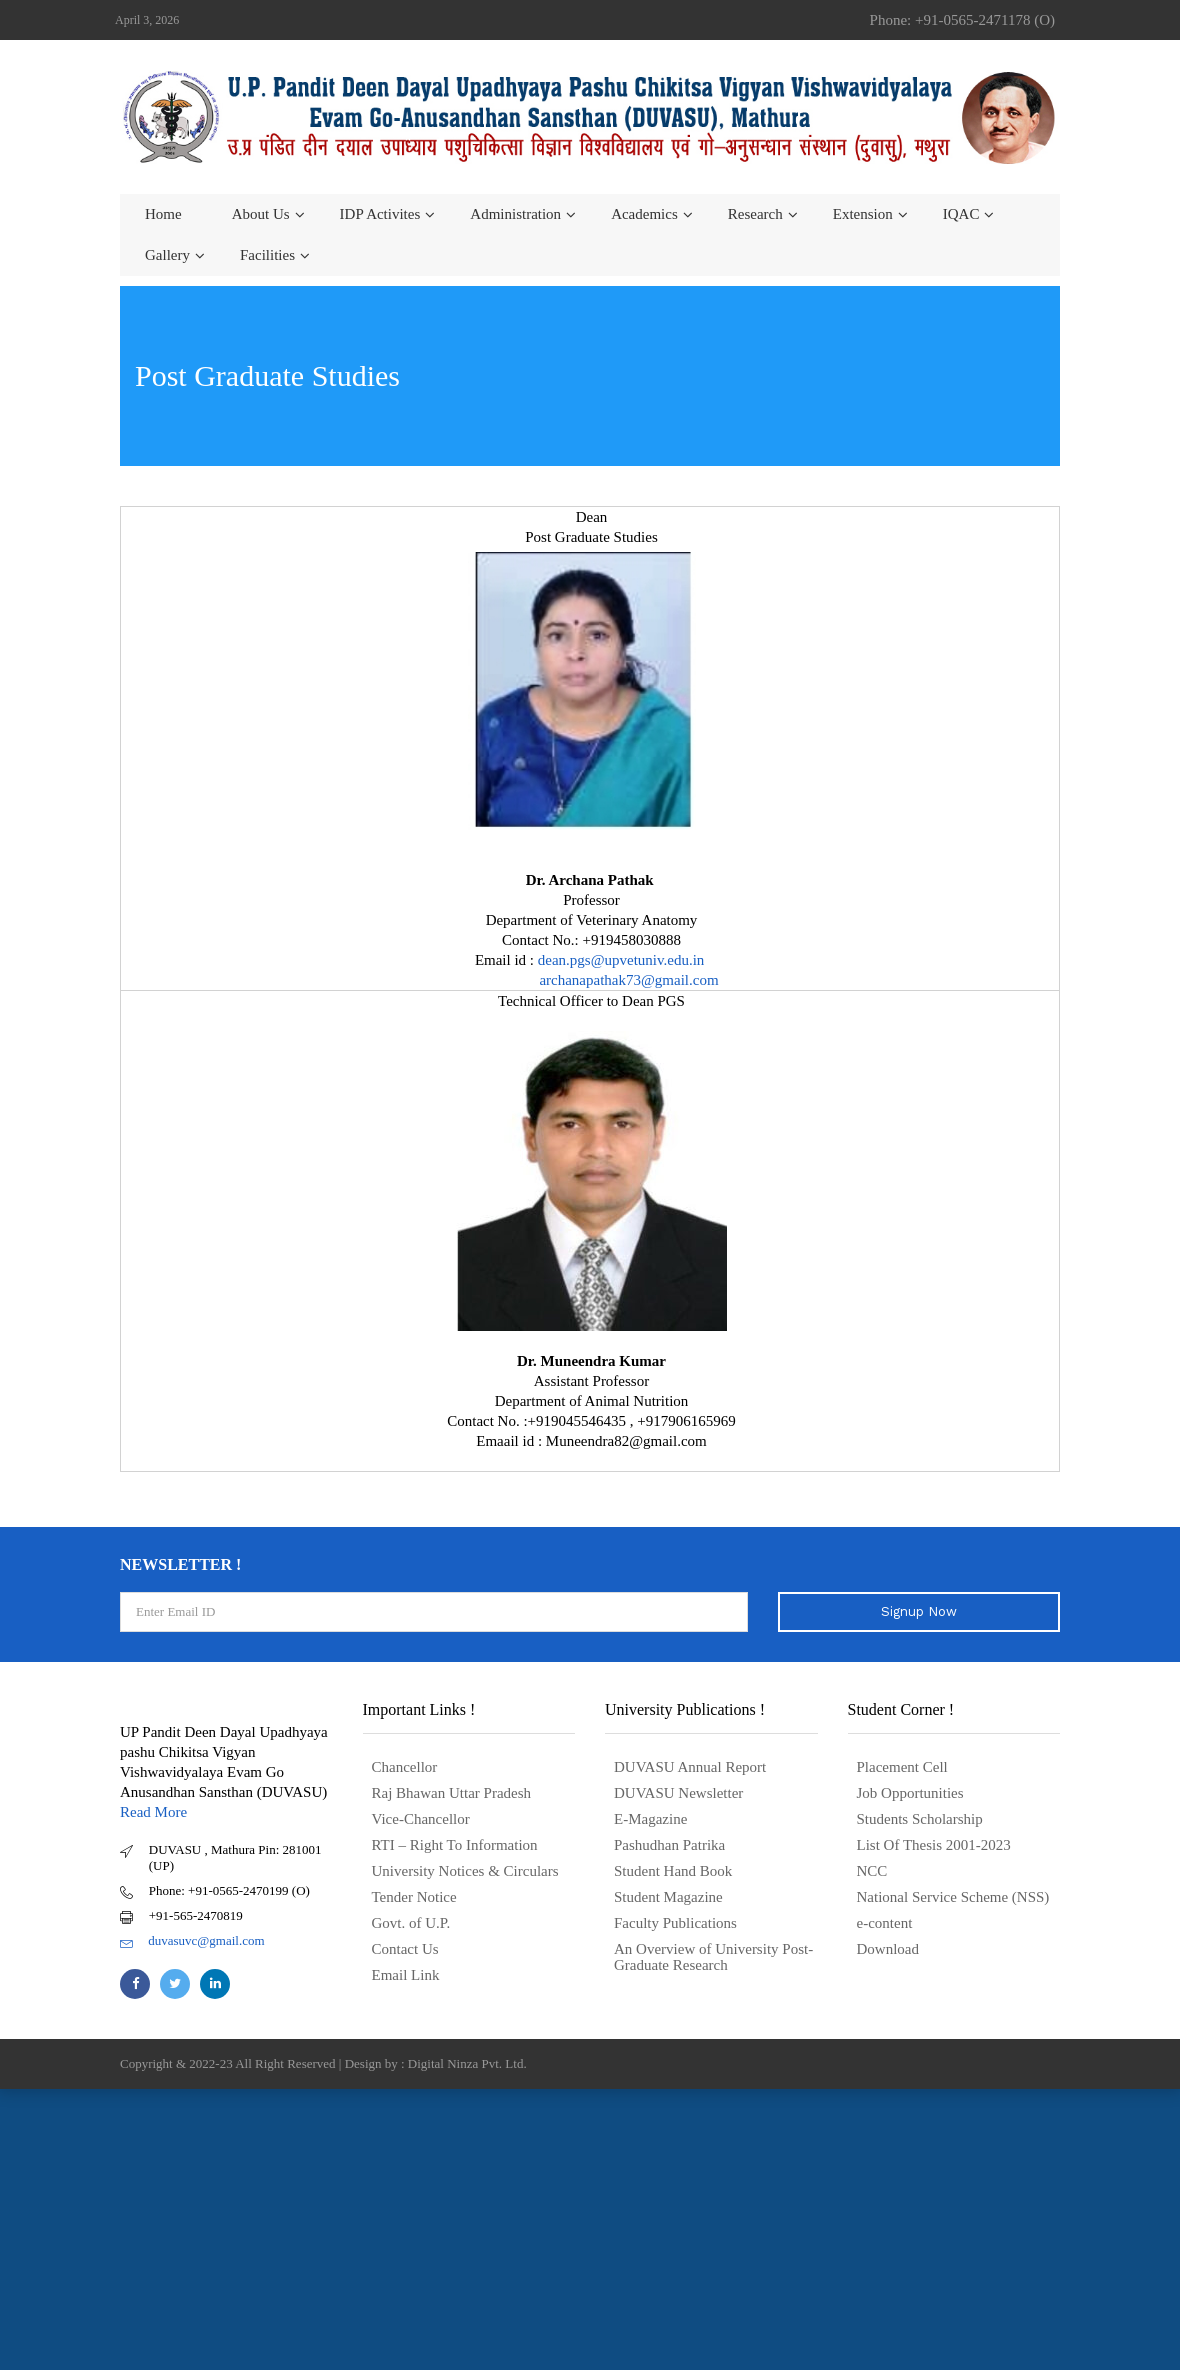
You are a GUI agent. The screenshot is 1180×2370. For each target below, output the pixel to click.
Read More (153, 1812)
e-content (885, 1923)
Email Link (406, 1975)
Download (888, 1949)
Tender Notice (414, 1897)
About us (261, 214)
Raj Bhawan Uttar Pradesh (452, 1793)
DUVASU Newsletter (678, 1793)
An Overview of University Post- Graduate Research (713, 1957)
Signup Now (919, 1611)
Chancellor (405, 1767)
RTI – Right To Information (455, 1845)
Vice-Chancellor (421, 1819)
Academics (644, 214)
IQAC (961, 214)
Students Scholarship (920, 1819)
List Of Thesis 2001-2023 (934, 1845)
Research (755, 214)
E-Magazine (650, 1819)
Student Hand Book (673, 1871)
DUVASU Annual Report (690, 1767)
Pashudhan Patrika (669, 1845)
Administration (515, 214)
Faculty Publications (675, 1923)
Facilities (267, 255)
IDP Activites (380, 214)
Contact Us (405, 1949)
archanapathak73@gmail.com (628, 980)
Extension (863, 214)
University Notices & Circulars (465, 1871)
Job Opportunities (910, 1793)
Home (163, 214)
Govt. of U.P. (411, 1923)
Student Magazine (668, 1897)
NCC (872, 1871)
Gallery (167, 255)
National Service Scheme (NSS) (953, 1897)
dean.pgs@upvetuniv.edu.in (623, 960)
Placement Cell (902, 1767)
